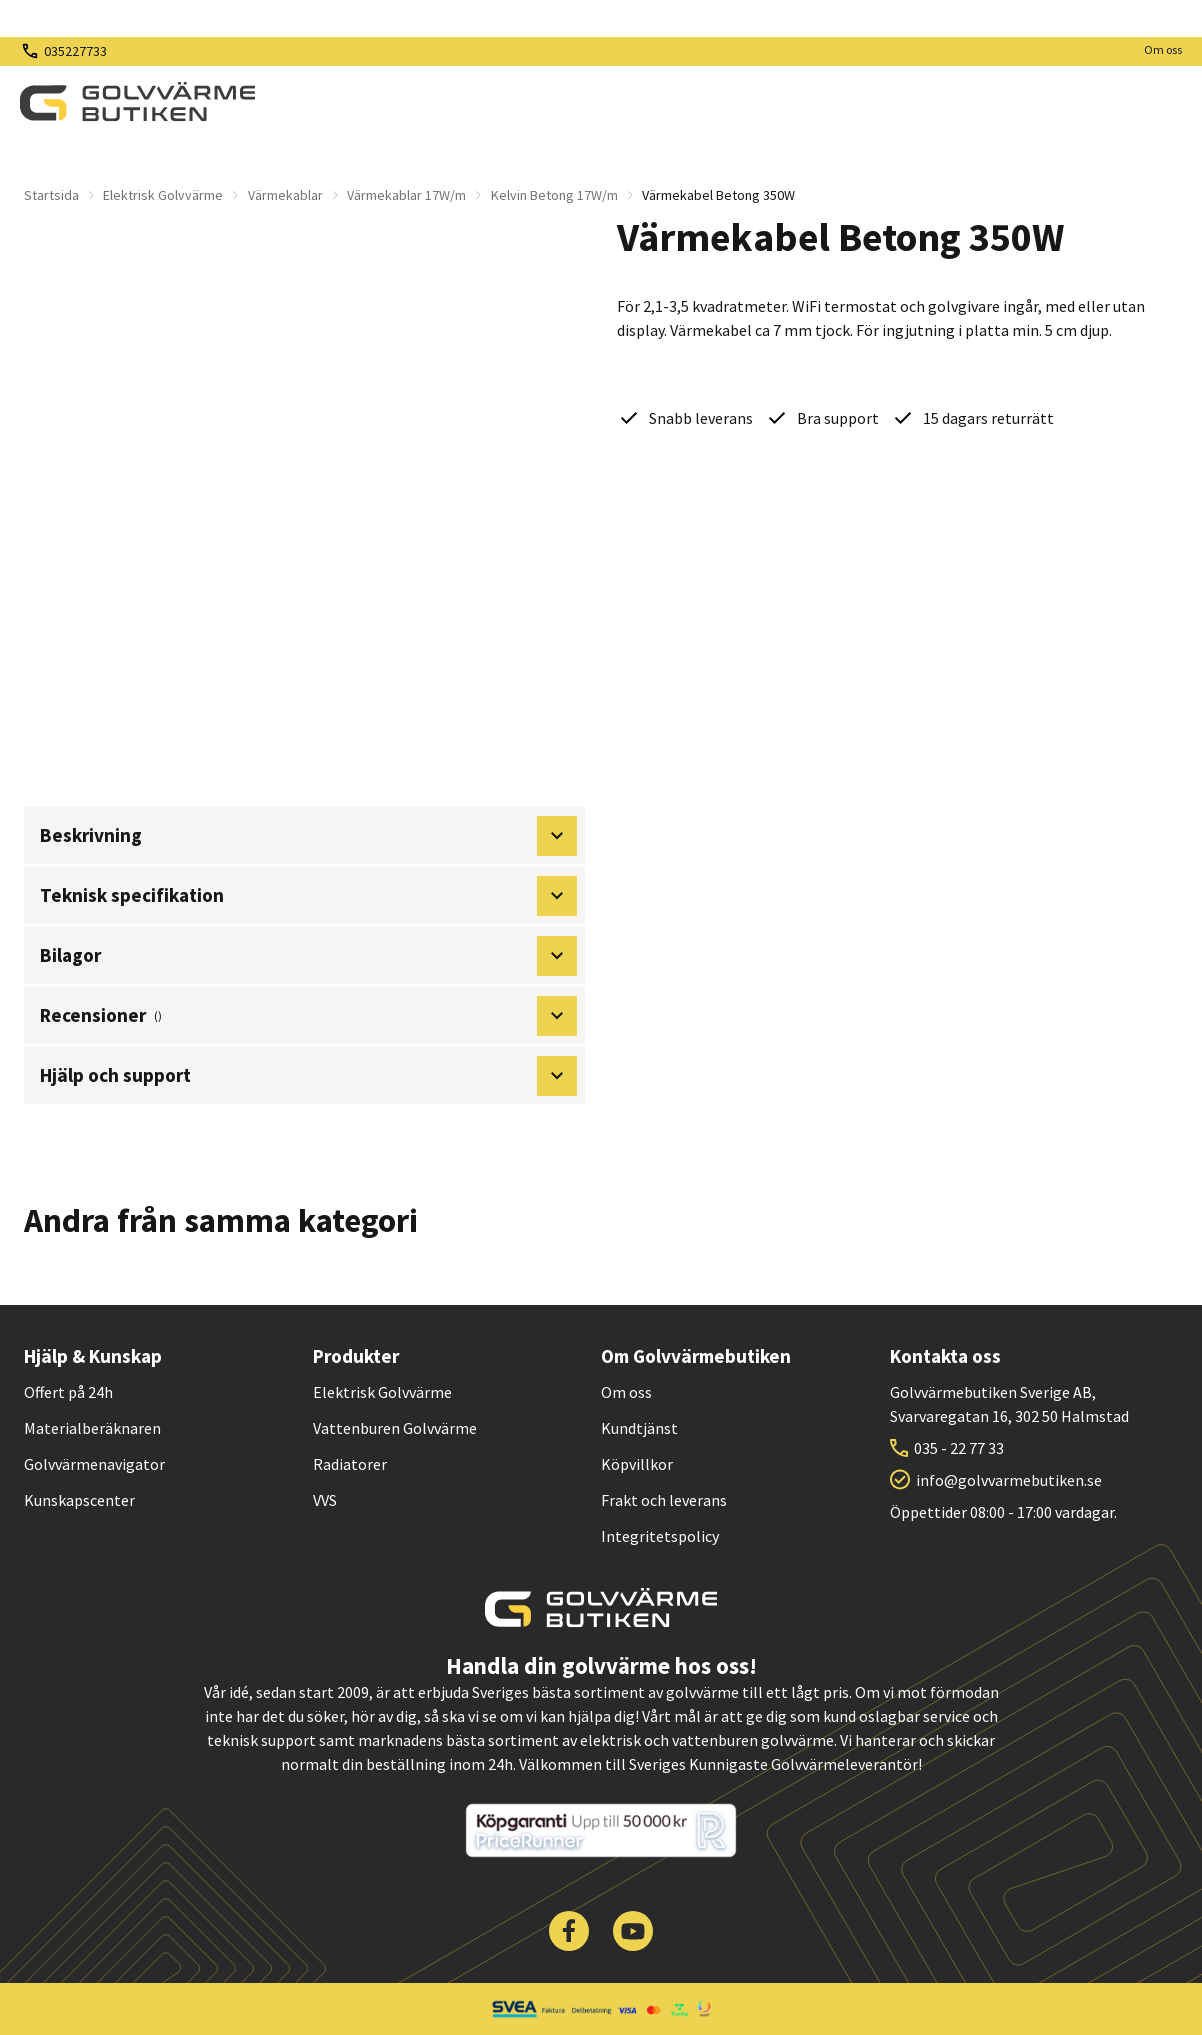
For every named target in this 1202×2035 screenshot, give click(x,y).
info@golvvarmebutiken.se (1009, 1480)
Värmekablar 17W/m (406, 195)
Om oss (1163, 49)
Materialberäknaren (92, 1428)
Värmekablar (285, 195)
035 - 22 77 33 (959, 1448)
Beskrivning (308, 836)
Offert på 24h (68, 1392)
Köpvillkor (637, 1464)
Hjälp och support (308, 1076)
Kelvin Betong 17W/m (554, 195)
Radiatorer (350, 1464)
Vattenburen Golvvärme (395, 1428)
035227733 (75, 51)
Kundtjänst (639, 1428)
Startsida (51, 195)
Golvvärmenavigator (94, 1464)
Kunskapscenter (79, 1500)
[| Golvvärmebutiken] (137, 102)
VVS (325, 1500)
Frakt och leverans (664, 1500)
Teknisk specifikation (308, 896)
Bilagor (308, 956)
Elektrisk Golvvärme (163, 195)
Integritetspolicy (660, 1536)
